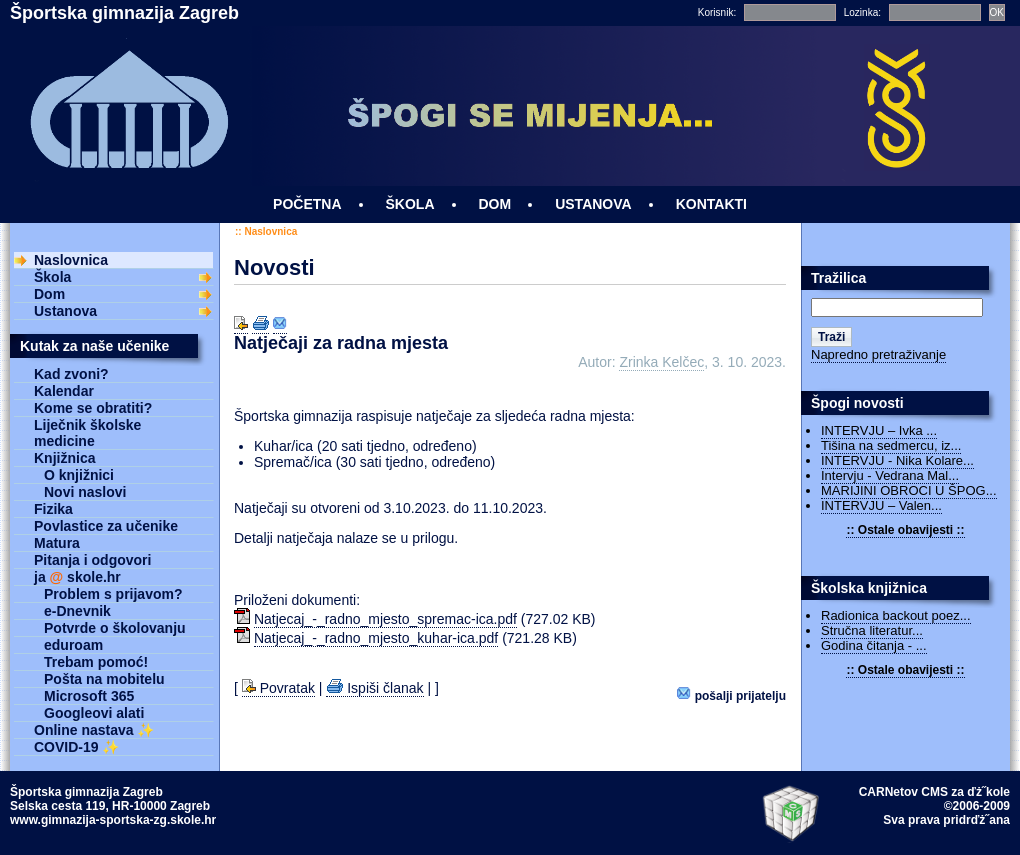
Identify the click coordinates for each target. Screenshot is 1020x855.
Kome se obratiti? (93, 408)
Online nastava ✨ (94, 730)
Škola (52, 277)
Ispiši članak (374, 688)
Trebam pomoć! (96, 662)
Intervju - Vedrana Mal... (890, 475)
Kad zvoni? (71, 374)
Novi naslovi (85, 492)
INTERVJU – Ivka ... (879, 430)
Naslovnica (270, 231)
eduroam (73, 645)
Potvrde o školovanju (115, 628)
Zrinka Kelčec (661, 362)
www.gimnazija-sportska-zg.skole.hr (113, 820)
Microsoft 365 (89, 696)
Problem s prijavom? (113, 594)
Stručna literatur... (872, 630)
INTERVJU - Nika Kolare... (897, 460)
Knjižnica (64, 458)
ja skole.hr (77, 577)
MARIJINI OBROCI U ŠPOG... (909, 490)
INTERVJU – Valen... (881, 505)
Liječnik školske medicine (87, 433)
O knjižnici (79, 475)
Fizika (53, 509)
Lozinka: (862, 12)
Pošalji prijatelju (731, 694)
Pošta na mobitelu (104, 679)
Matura (57, 543)
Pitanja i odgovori (92, 560)
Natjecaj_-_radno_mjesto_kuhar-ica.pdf (376, 638)
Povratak (278, 688)
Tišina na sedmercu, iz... (891, 445)
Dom (49, 294)
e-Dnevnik (77, 611)
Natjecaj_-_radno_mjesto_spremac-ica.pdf (385, 619)
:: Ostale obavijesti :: (905, 530)
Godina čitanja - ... (874, 645)
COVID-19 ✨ (76, 747)
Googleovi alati (94, 713)
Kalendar (64, 391)
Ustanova (65, 311)
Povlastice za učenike (106, 526)
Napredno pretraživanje (878, 354)
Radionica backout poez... (896, 615)
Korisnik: (717, 12)
